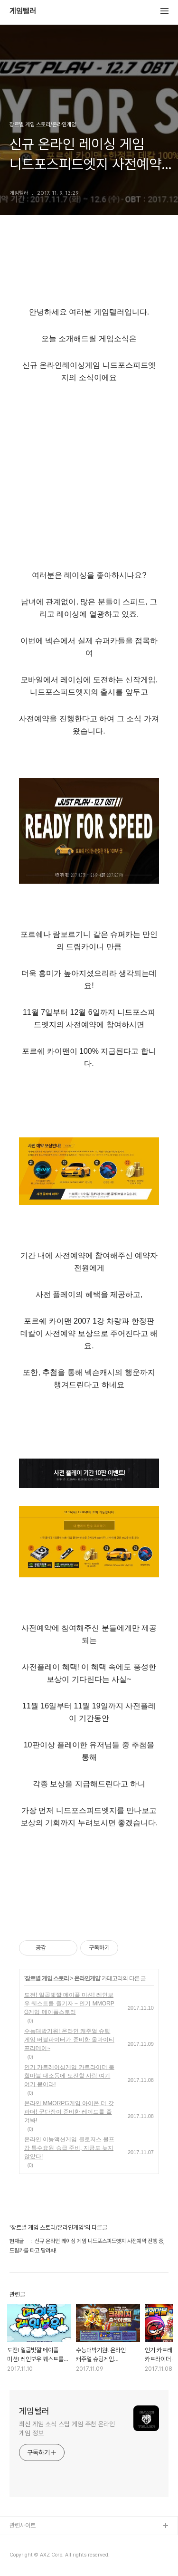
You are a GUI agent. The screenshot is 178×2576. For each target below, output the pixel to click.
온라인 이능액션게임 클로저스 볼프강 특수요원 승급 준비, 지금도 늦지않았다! (69, 2148)
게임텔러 (22, 11)
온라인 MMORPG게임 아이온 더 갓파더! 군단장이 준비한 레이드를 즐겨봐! (69, 2112)
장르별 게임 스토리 (47, 1978)
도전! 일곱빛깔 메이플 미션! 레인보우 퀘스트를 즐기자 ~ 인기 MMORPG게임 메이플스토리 (69, 2003)
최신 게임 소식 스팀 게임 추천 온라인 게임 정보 (67, 2428)
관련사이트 (22, 2525)
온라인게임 (87, 1978)
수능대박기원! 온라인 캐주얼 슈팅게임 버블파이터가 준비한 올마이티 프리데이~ (69, 2039)
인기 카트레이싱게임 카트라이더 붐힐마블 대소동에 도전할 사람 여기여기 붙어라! (69, 2076)
